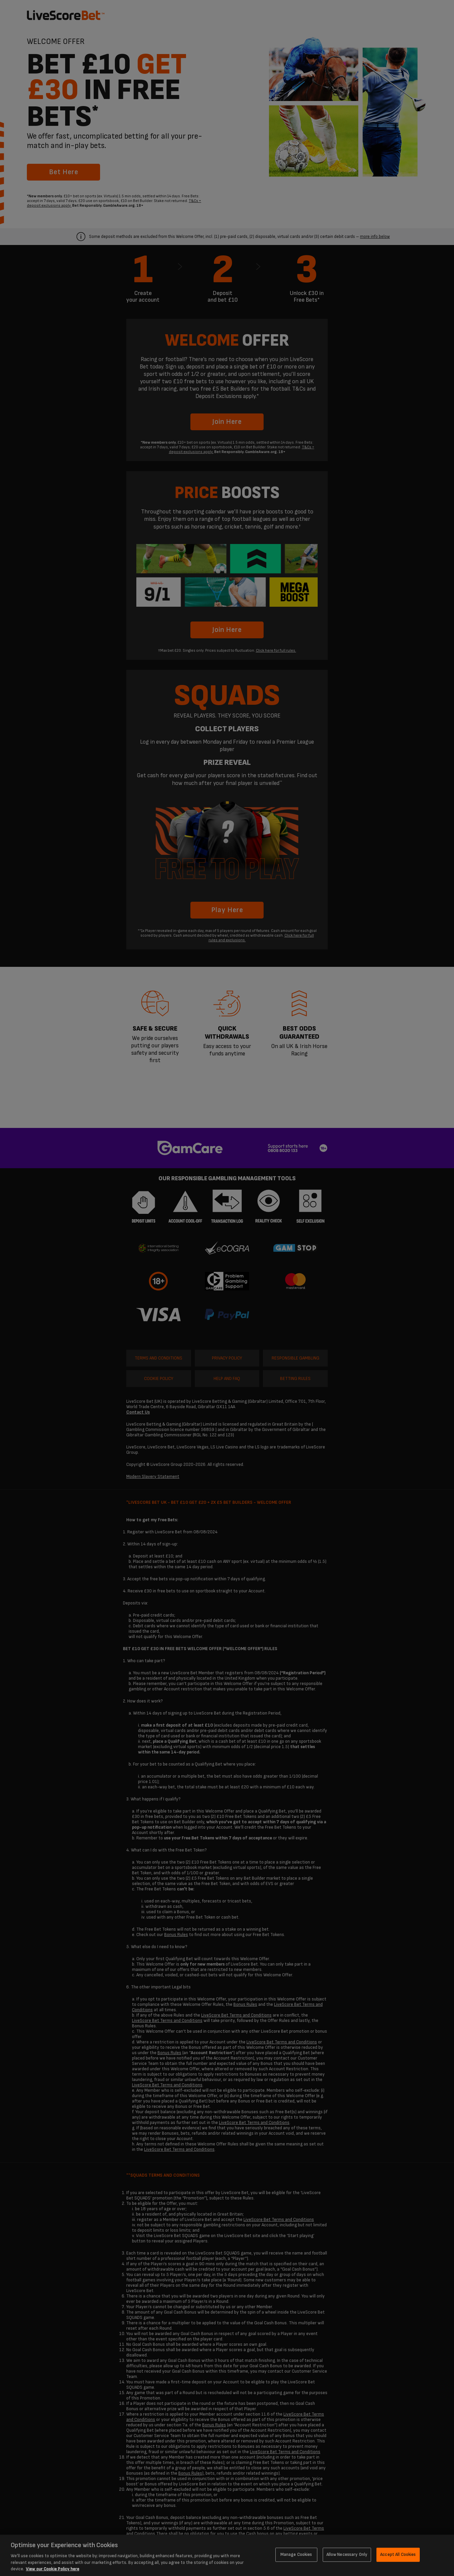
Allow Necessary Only (347, 2554)
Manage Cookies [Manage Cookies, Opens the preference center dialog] (296, 2554)
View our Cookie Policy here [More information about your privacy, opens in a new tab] (52, 2569)
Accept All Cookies (398, 2554)
